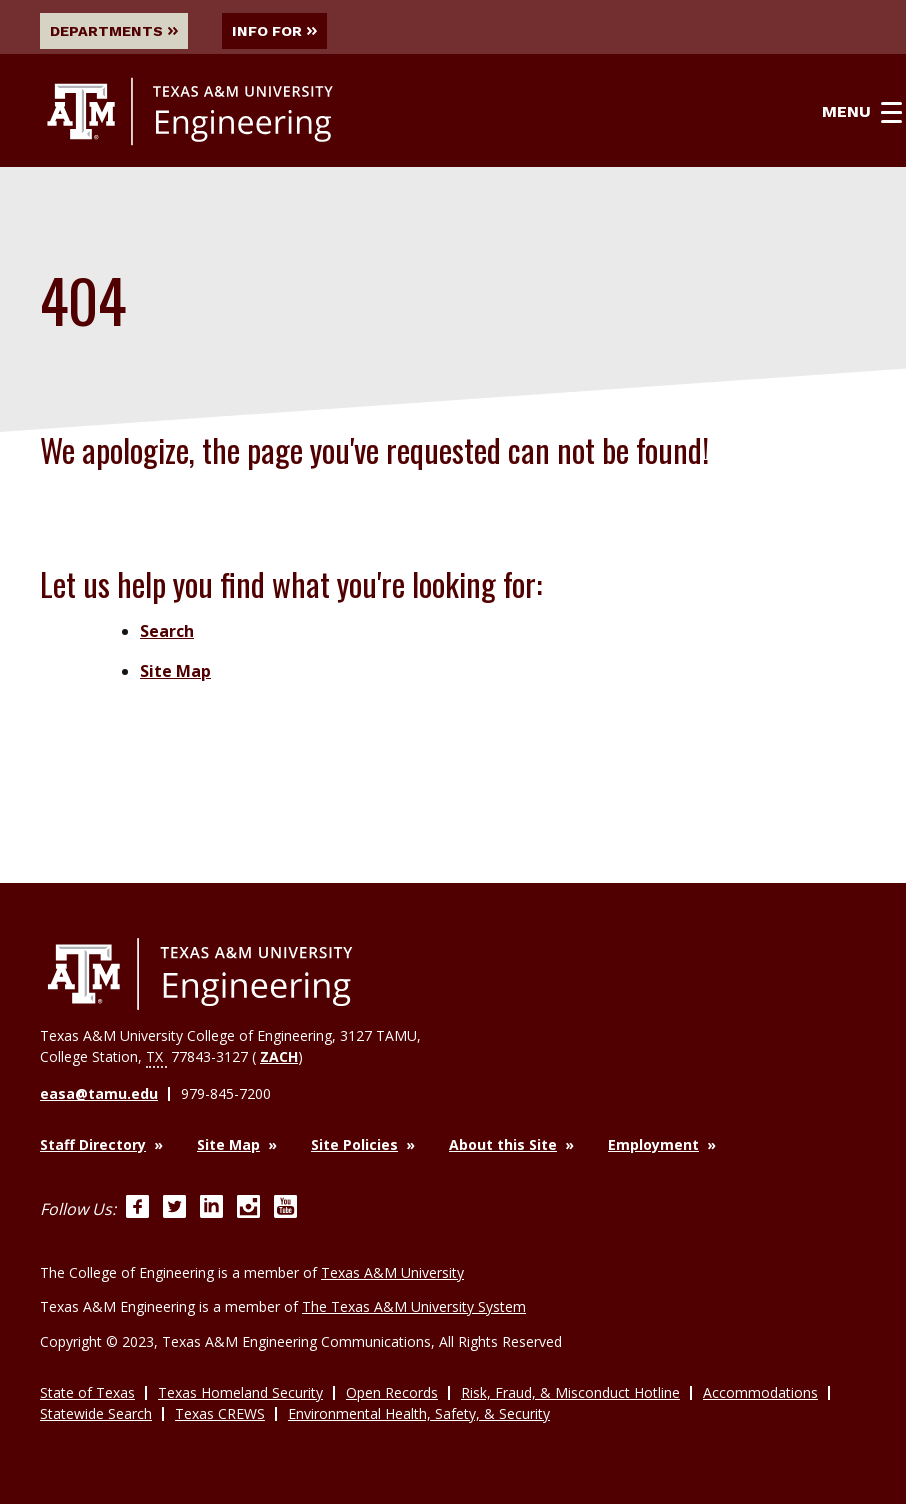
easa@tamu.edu (99, 1093)
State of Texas (87, 1392)
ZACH (279, 1056)
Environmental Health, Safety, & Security (419, 1413)
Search (167, 631)
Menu (862, 112)
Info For (274, 31)
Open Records (392, 1392)
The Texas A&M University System (414, 1306)
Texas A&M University (392, 1272)
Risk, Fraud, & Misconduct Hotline (570, 1392)
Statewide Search (96, 1413)
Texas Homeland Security (240, 1392)
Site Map (175, 671)
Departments (114, 31)
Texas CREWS (220, 1413)
